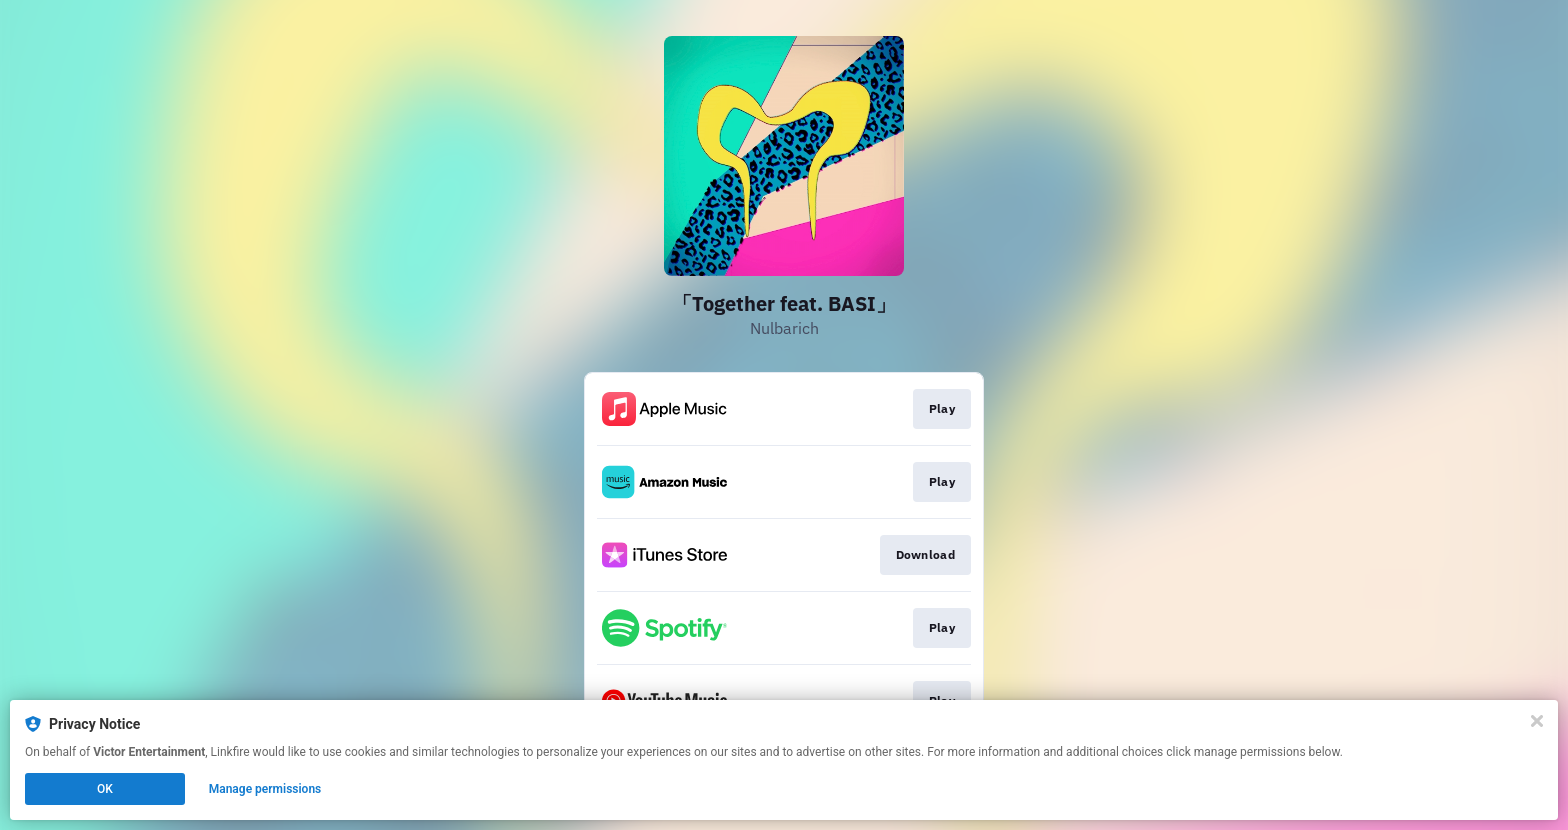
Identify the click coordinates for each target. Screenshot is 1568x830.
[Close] (1537, 721)
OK (105, 789)
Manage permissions (265, 789)
